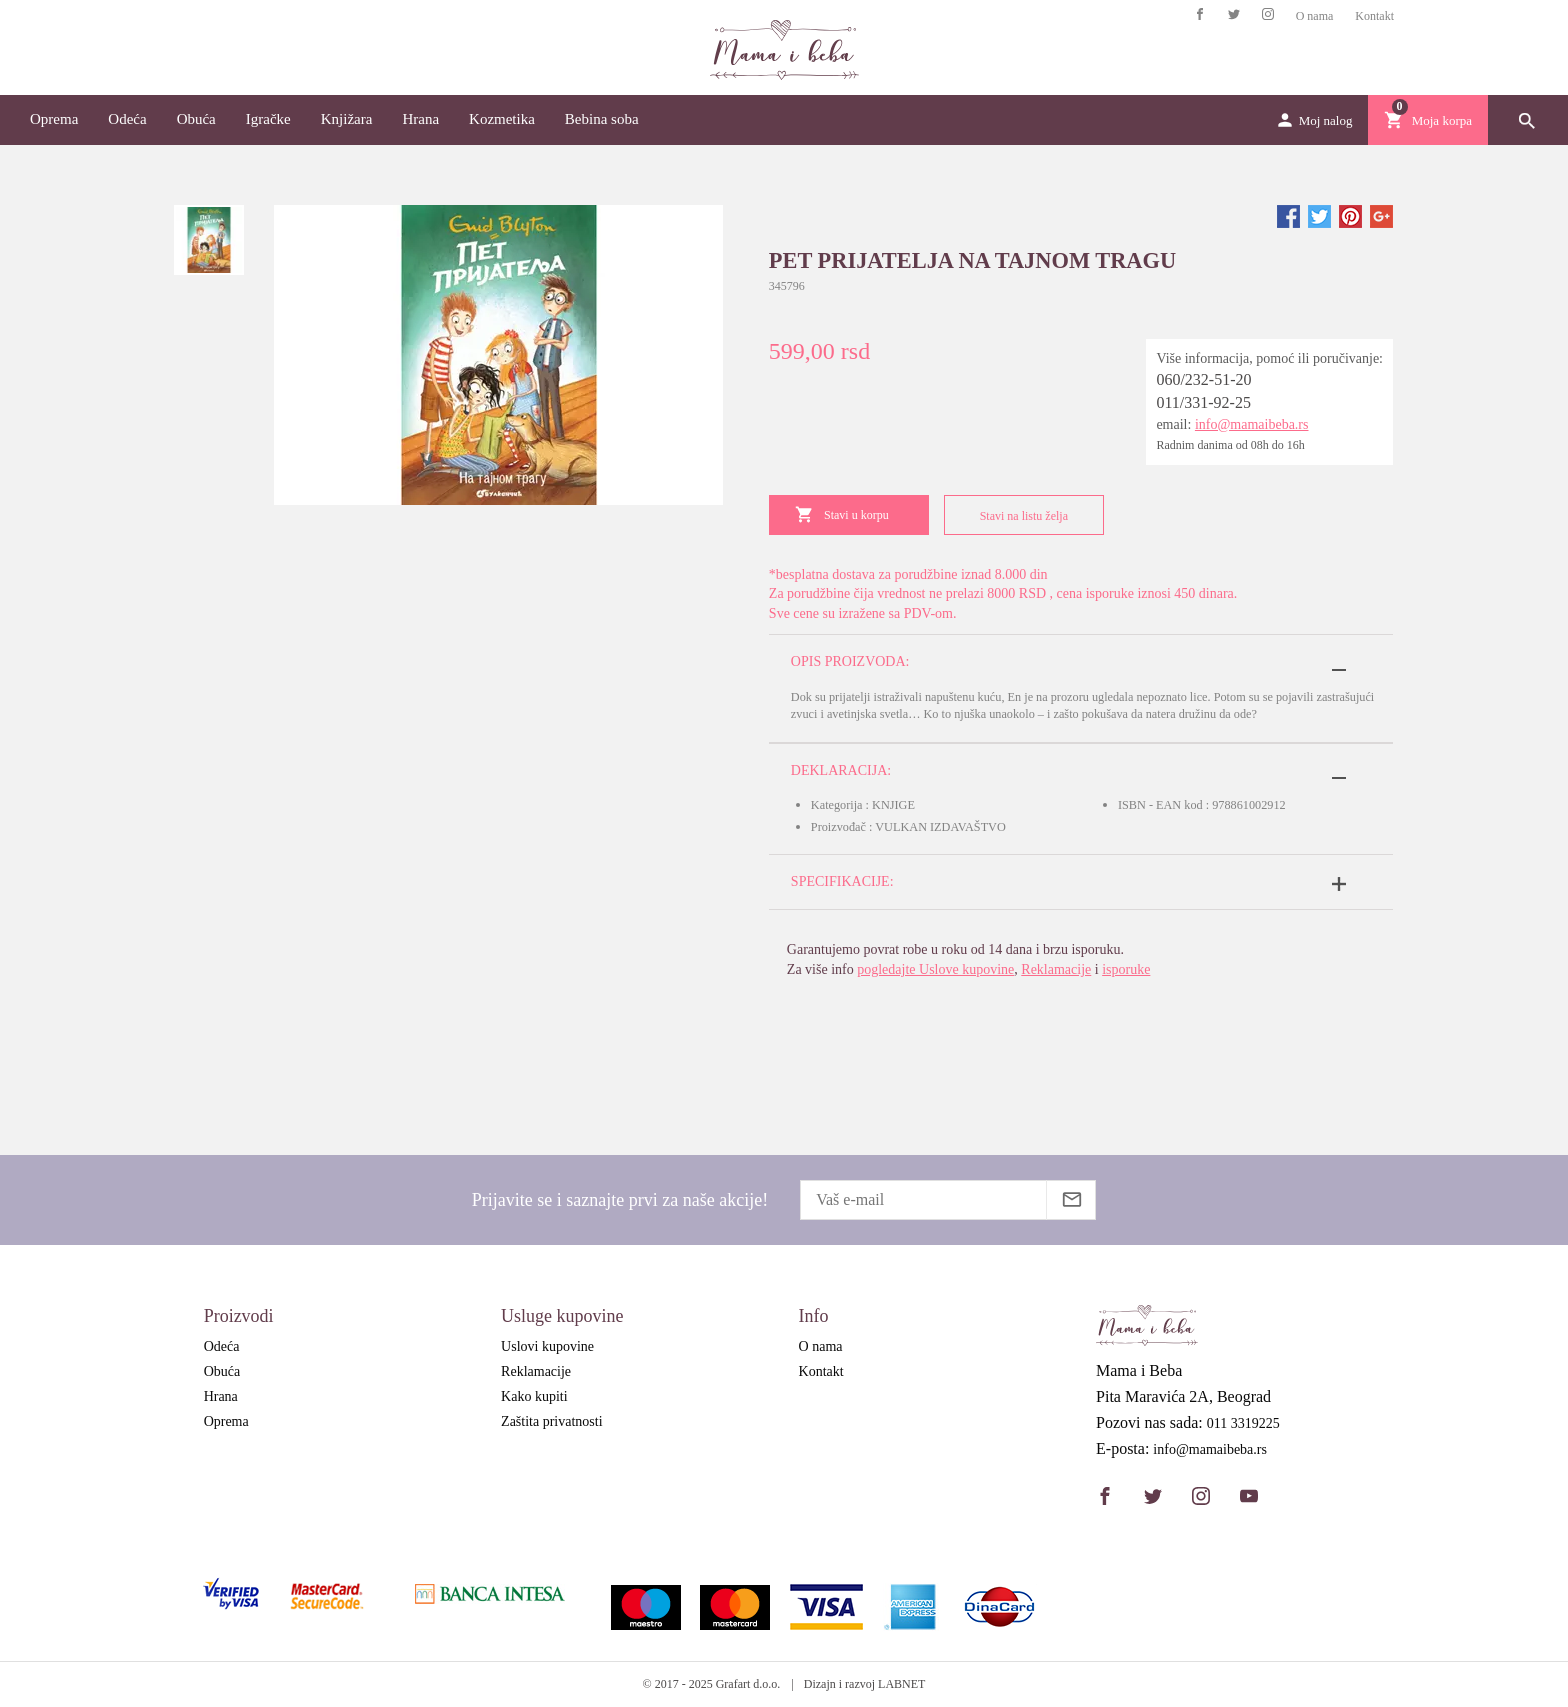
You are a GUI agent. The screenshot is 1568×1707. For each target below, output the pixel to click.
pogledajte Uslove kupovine (935, 969)
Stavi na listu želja (1019, 515)
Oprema (54, 119)
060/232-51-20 (1203, 379)
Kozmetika (502, 119)
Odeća (127, 119)
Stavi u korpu (842, 514)
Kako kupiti (534, 1396)
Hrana (420, 119)
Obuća (196, 119)
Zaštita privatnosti (551, 1421)
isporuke (1126, 969)
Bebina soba (602, 119)
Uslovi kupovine (547, 1346)
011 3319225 (1243, 1424)
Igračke (268, 119)
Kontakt (1374, 16)
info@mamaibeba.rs (1252, 424)
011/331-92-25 (1203, 402)
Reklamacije (1056, 969)
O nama (1315, 16)
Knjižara (347, 119)
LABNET (901, 1684)
